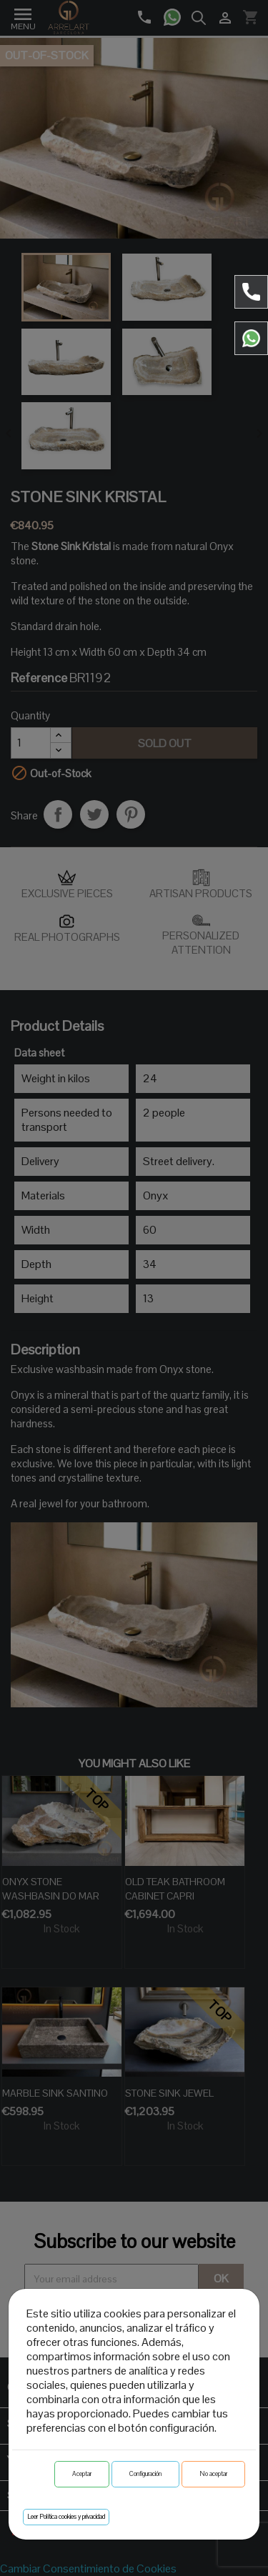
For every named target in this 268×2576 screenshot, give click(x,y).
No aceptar (213, 2474)
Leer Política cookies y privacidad (66, 2516)
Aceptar (81, 2474)
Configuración (145, 2474)
